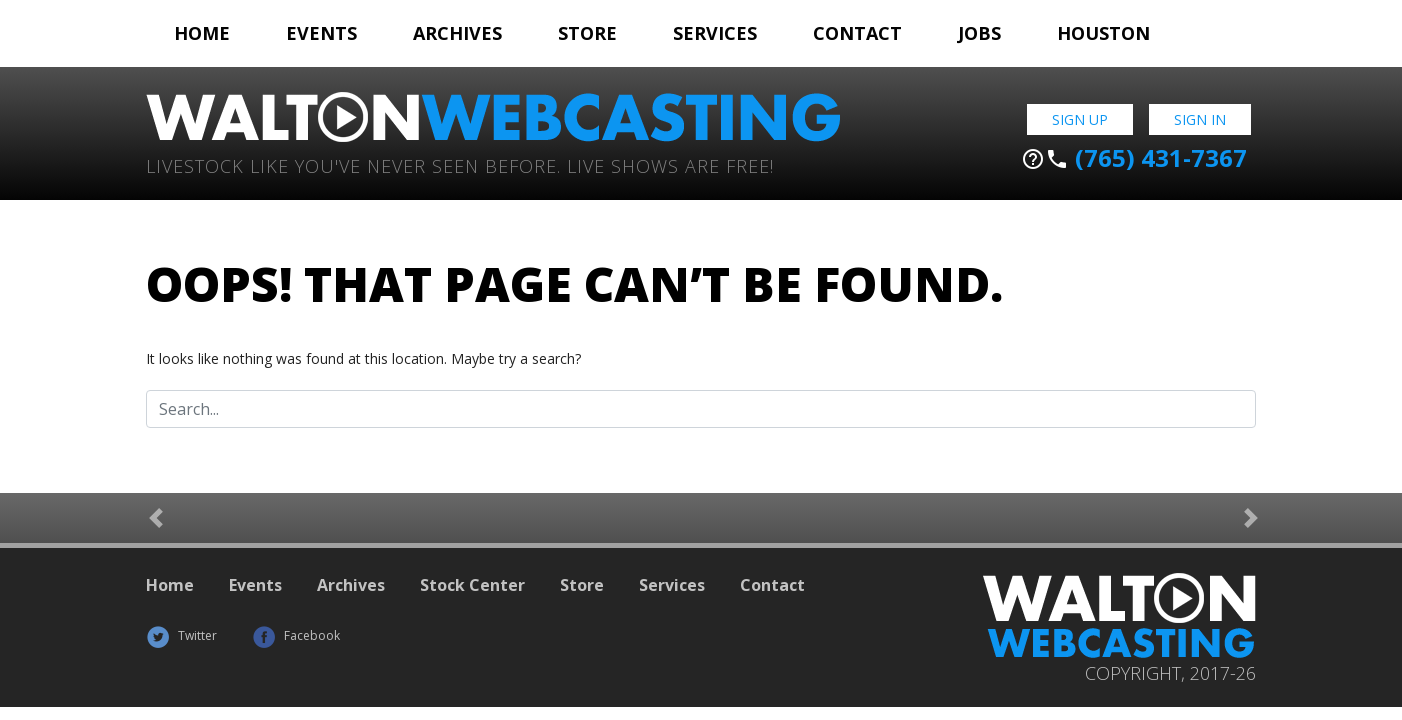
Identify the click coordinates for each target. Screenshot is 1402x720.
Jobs (979, 33)
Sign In (1200, 119)
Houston (1103, 33)
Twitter (181, 635)
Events (321, 33)
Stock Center (472, 585)
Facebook (296, 635)
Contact (857, 33)
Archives (457, 33)
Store (587, 33)
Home (202, 33)
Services (715, 33)
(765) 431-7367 (1134, 158)
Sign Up (1080, 119)
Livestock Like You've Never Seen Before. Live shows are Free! (460, 164)
